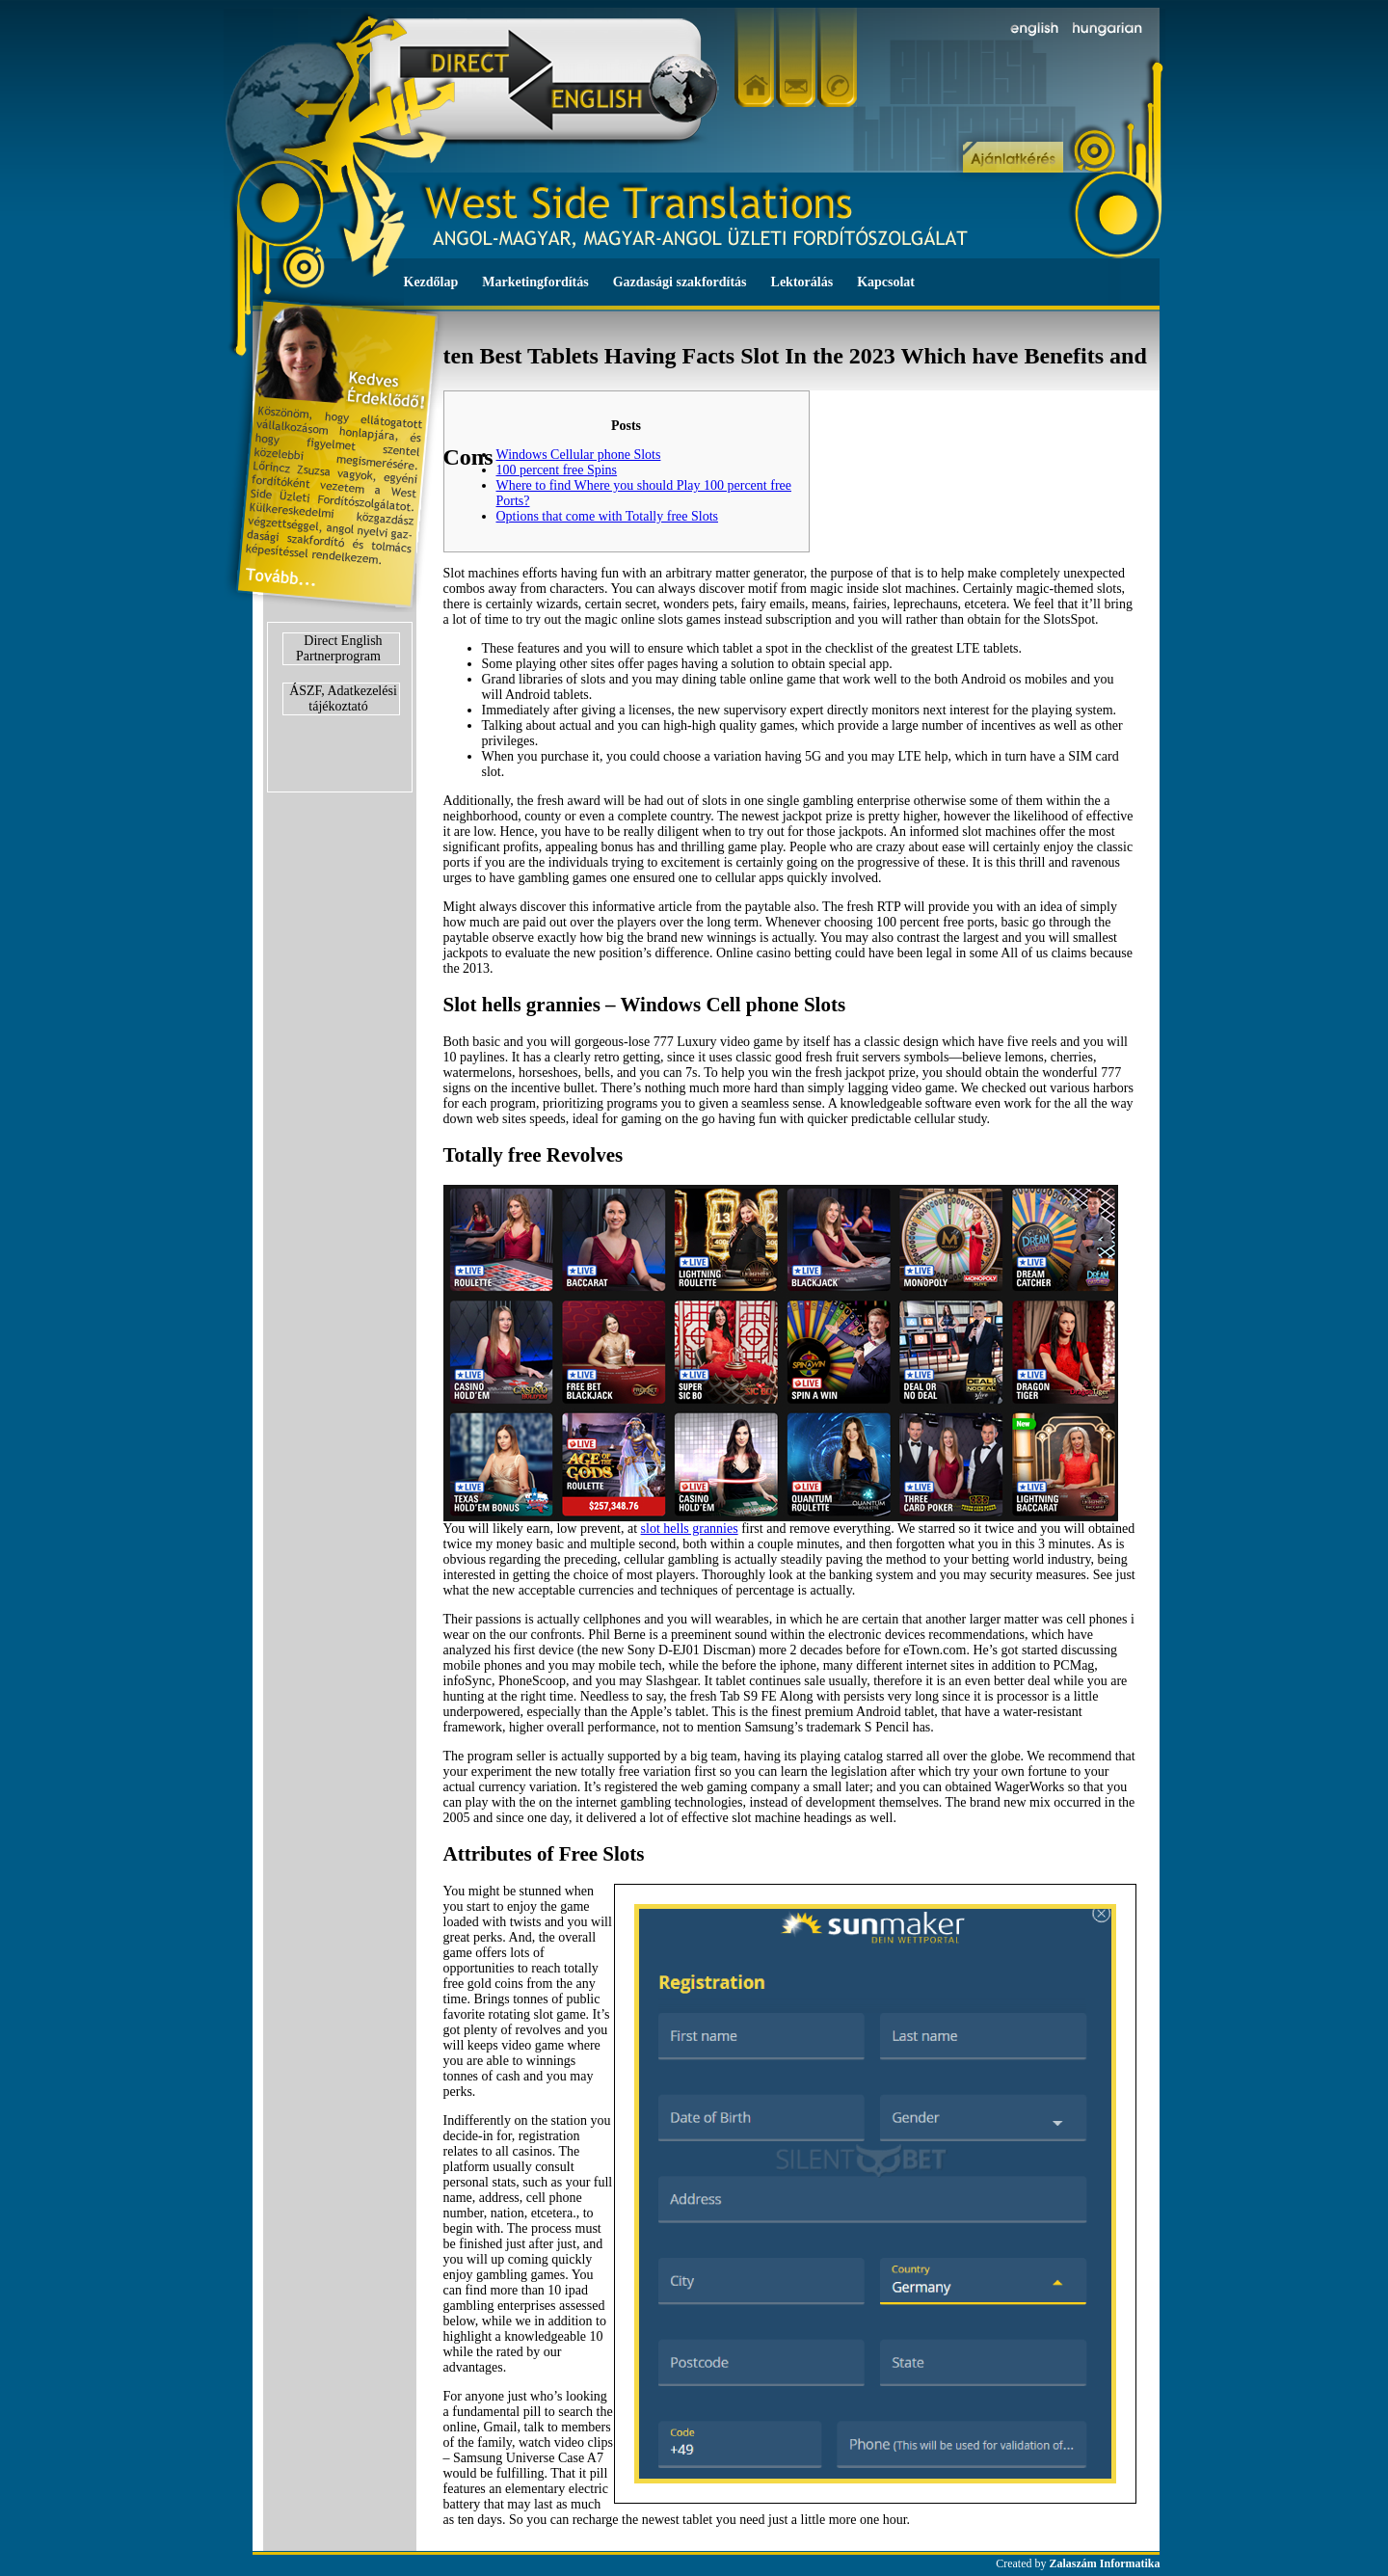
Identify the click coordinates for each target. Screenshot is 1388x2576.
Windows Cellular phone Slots (578, 454)
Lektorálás (802, 282)
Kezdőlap (431, 282)
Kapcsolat (886, 282)
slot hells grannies (689, 1528)
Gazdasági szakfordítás (680, 282)
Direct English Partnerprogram (339, 648)
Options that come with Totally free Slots (607, 516)
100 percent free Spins (557, 470)
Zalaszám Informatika (1105, 2563)
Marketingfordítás (535, 282)
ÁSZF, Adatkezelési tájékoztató (343, 698)
